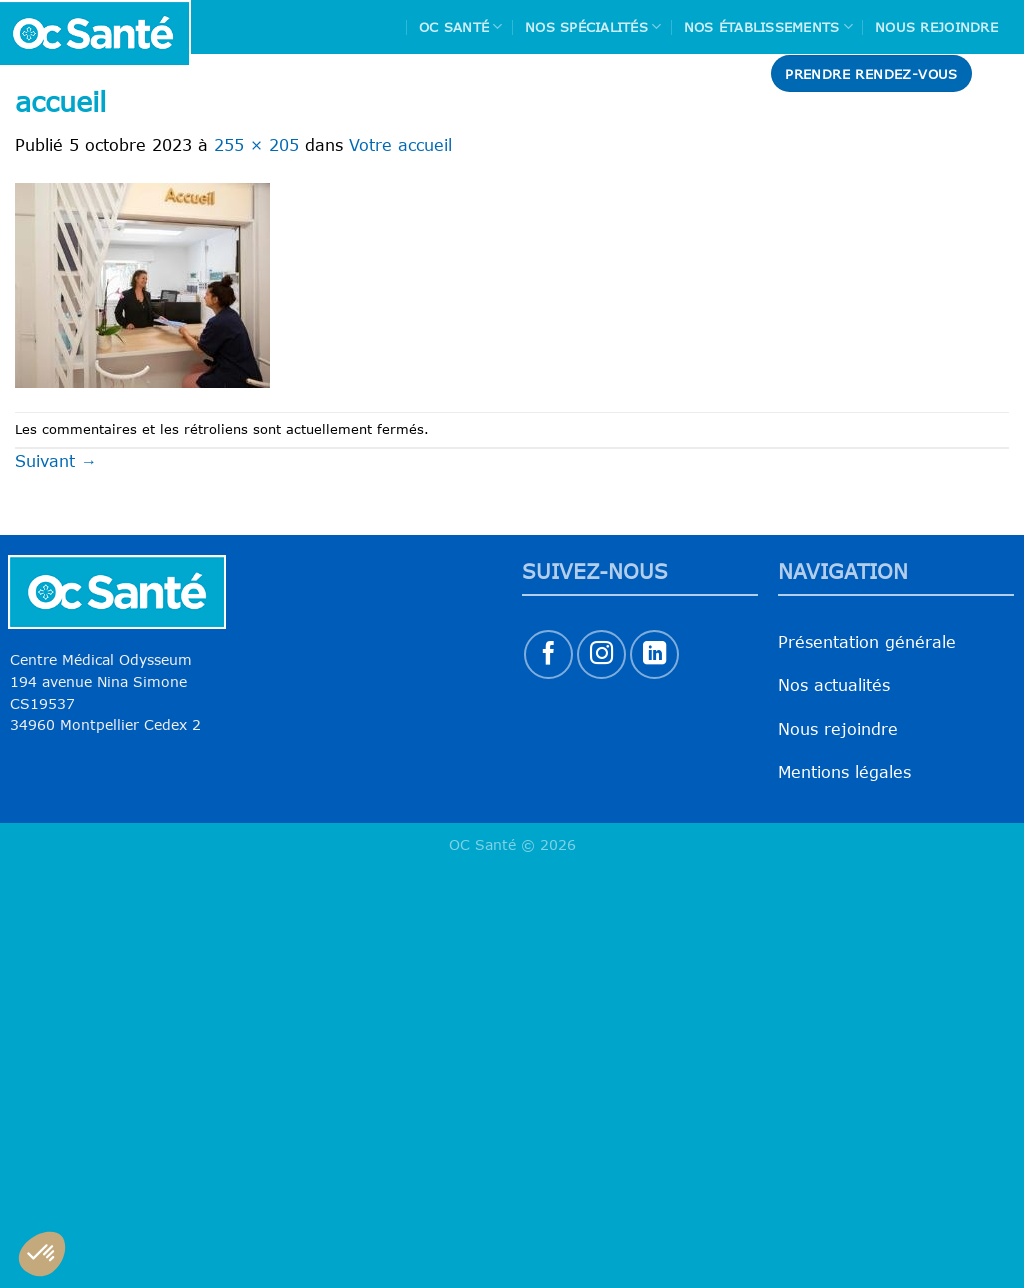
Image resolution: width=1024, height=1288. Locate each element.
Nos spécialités (593, 26)
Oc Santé (461, 26)
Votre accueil (400, 145)
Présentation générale (867, 642)
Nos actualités (834, 685)
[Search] (1001, 73)
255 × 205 (256, 145)
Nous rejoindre (936, 27)
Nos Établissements (768, 26)
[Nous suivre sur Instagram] (601, 654)
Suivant (56, 461)
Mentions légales (844, 772)
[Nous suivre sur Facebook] (548, 654)
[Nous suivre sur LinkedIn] (654, 654)
